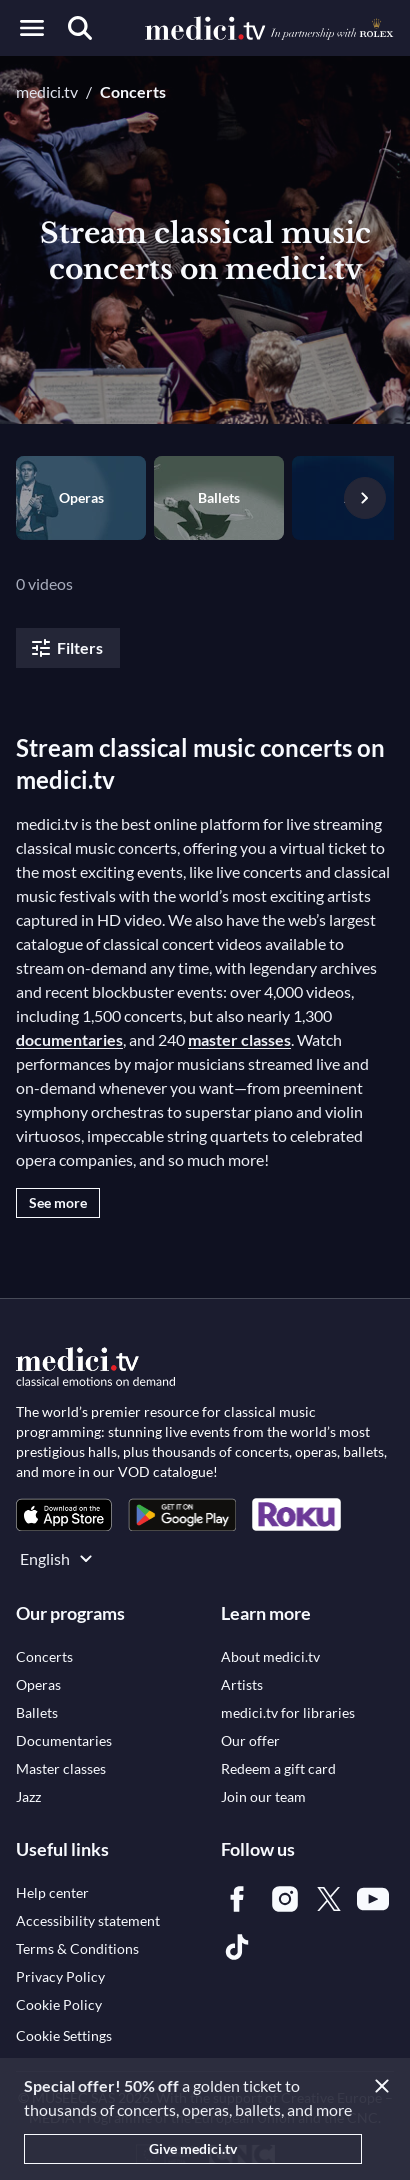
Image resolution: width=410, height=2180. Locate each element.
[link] (64, 1514)
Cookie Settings (64, 2035)
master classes (239, 1039)
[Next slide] (365, 498)
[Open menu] (32, 28)
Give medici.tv (193, 2148)
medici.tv (47, 91)
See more (58, 1202)
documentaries (69, 1039)
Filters (66, 648)
